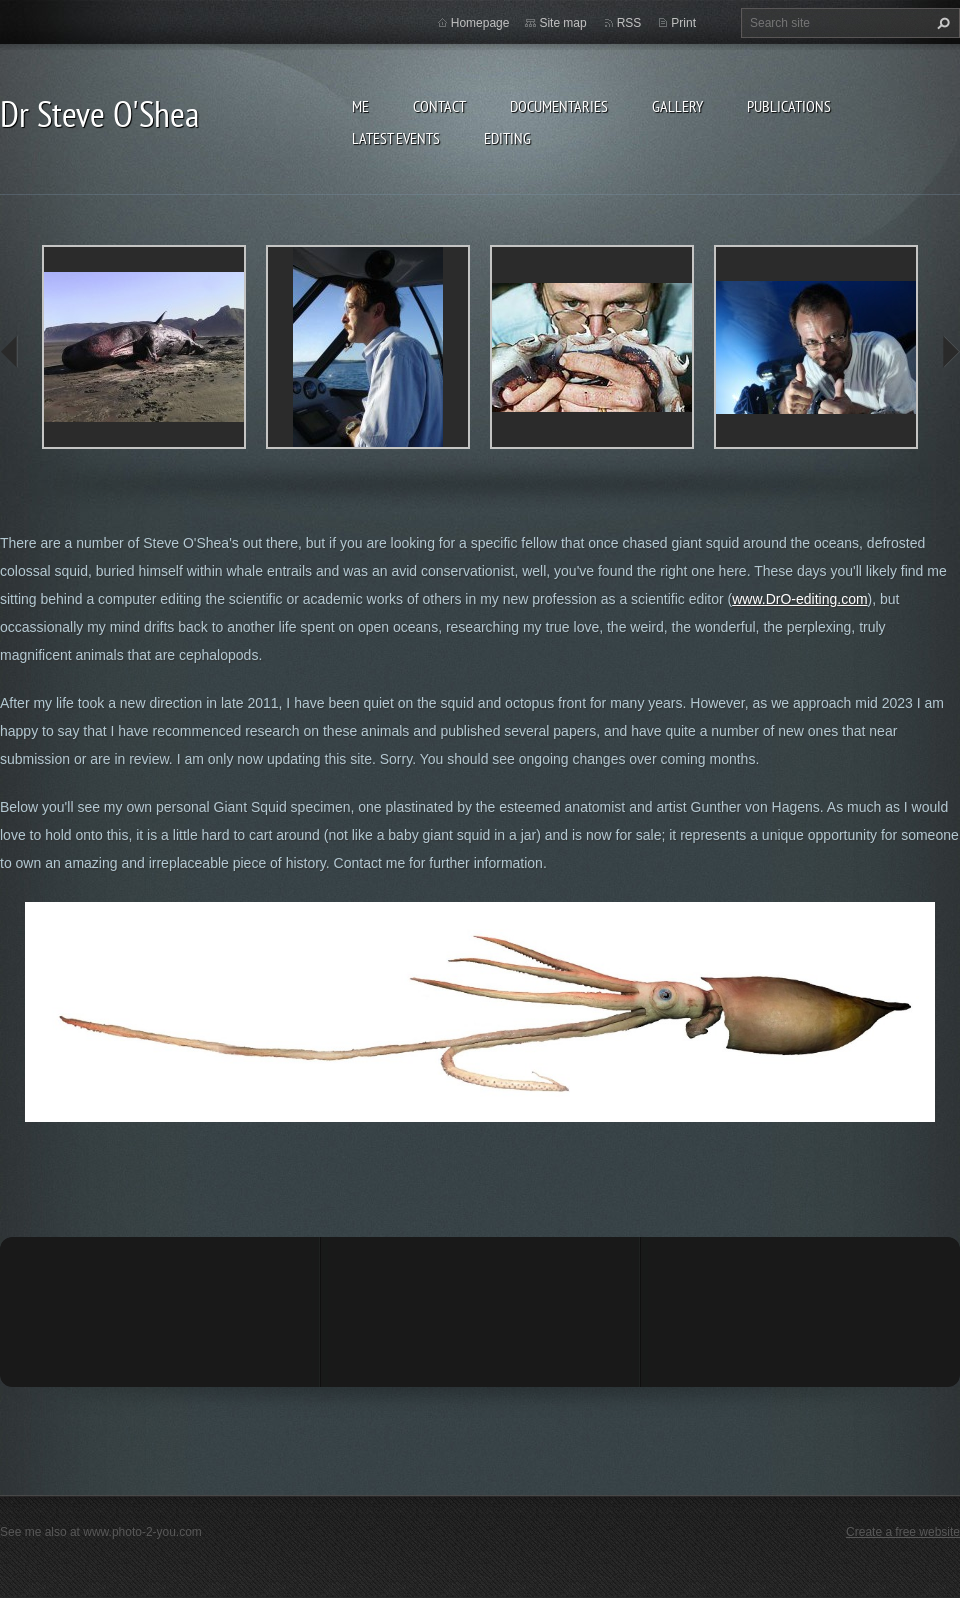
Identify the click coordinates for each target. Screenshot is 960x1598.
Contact (439, 106)
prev (10, 352)
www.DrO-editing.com (799, 599)
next (950, 352)
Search (941, 23)
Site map (562, 23)
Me (360, 106)
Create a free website (903, 1532)
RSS (629, 23)
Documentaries (559, 106)
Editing (507, 138)
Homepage (480, 23)
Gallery (677, 106)
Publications (789, 106)
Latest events (396, 138)
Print (683, 23)
